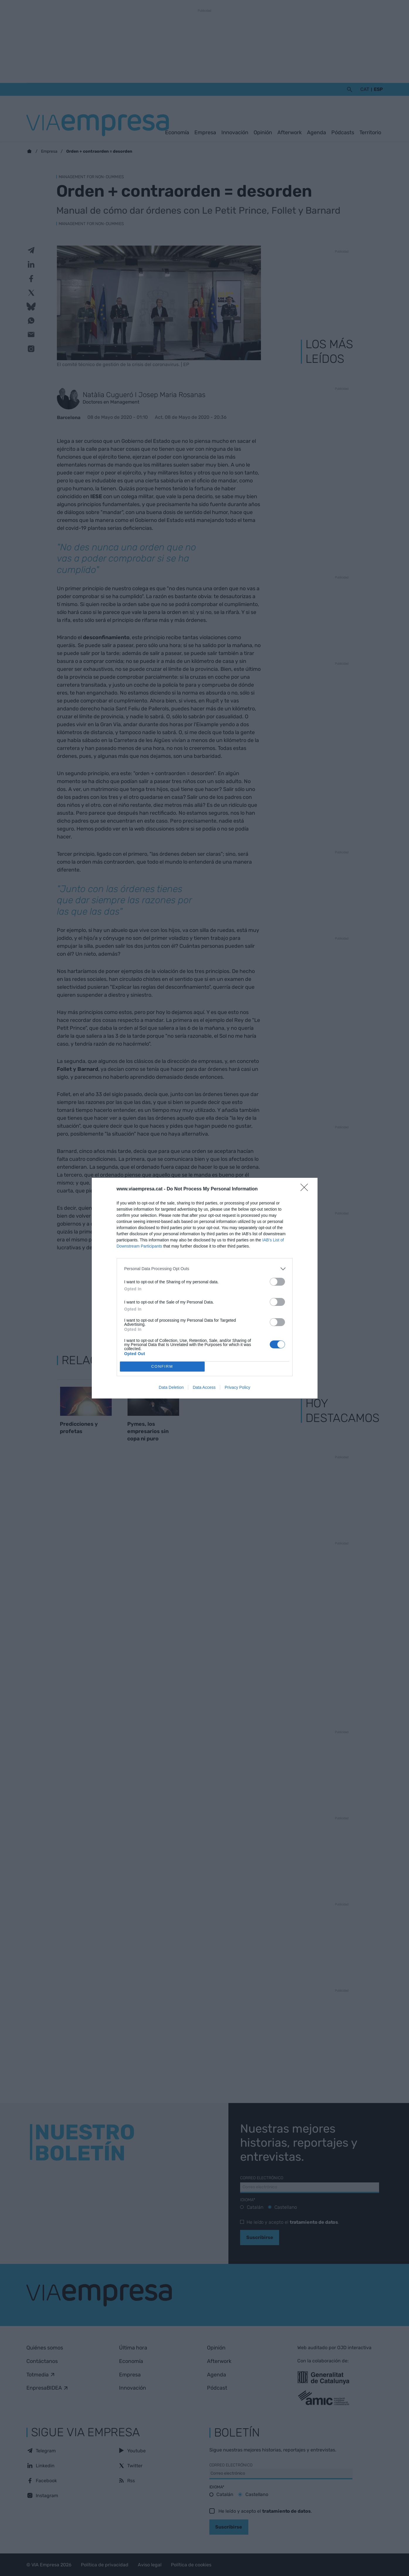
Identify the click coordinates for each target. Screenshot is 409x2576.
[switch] (277, 1282)
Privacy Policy (237, 1387)
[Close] (306, 1189)
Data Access (204, 1387)
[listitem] (204, 1269)
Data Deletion (171, 1387)
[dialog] (205, 1288)
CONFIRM (162, 1366)
